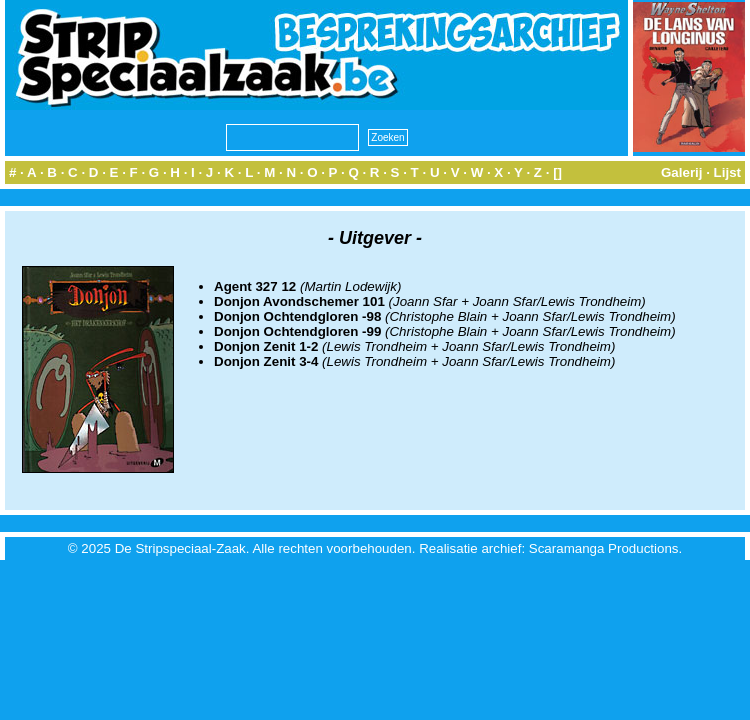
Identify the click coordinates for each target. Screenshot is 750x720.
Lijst (727, 172)
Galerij (682, 172)
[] (557, 172)
